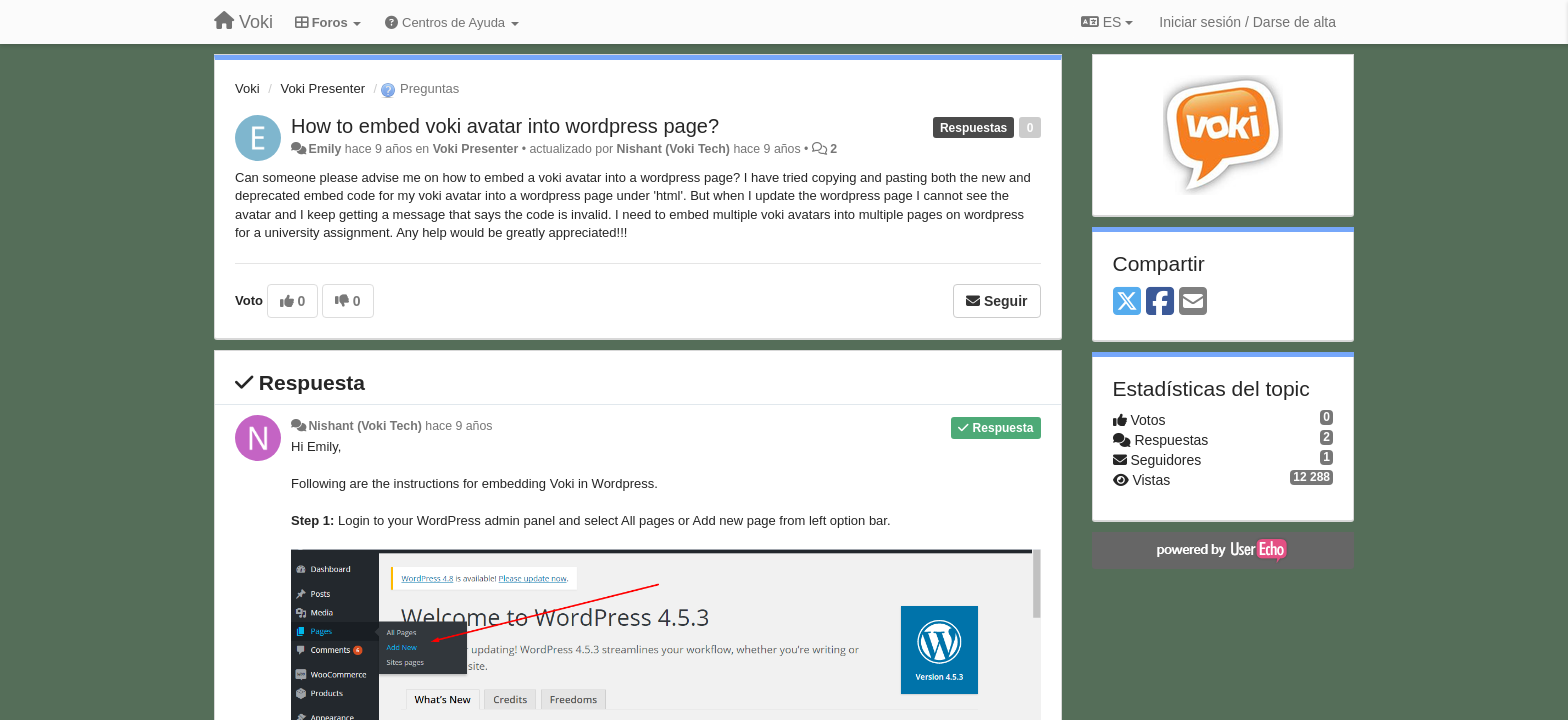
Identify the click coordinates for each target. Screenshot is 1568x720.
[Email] (1193, 302)
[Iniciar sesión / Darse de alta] (1247, 22)
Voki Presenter (322, 88)
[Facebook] (1160, 302)
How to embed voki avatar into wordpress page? (505, 126)
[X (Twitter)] (1127, 302)
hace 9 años (458, 426)
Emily (324, 149)
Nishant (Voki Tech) (673, 149)
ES (1107, 22)
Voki (247, 88)
